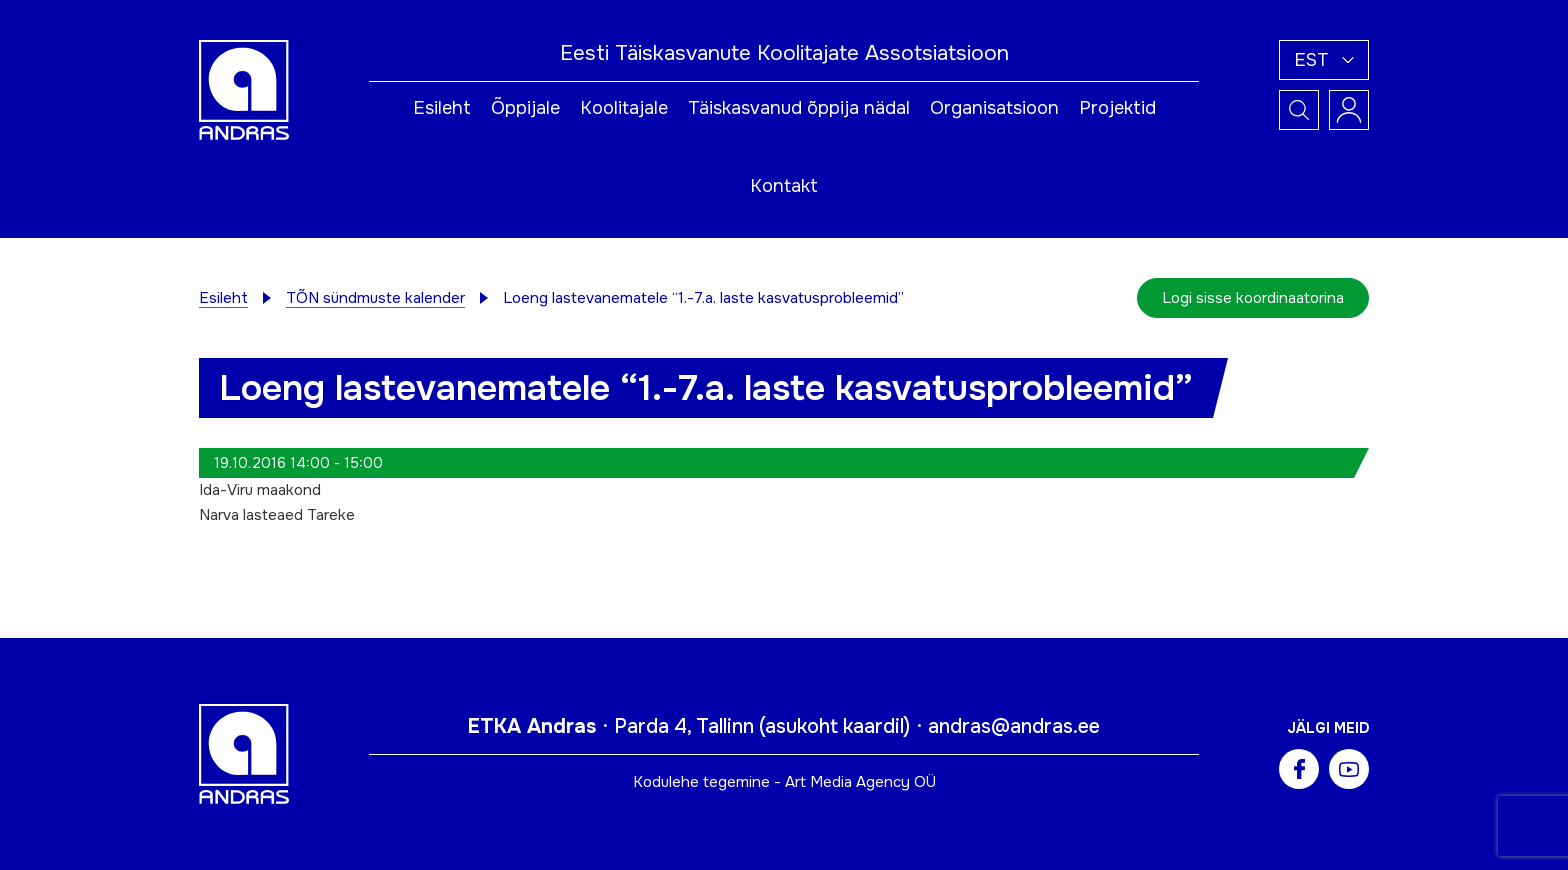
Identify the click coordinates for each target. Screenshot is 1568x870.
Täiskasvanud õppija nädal (799, 108)
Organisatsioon (994, 108)
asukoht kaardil (834, 726)
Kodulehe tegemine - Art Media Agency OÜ (784, 782)
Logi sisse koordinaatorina (1253, 298)
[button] (1324, 60)
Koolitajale (624, 108)
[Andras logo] (244, 89)
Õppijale (525, 108)
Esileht (442, 108)
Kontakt (784, 186)
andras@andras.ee (1014, 726)
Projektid (1117, 108)
